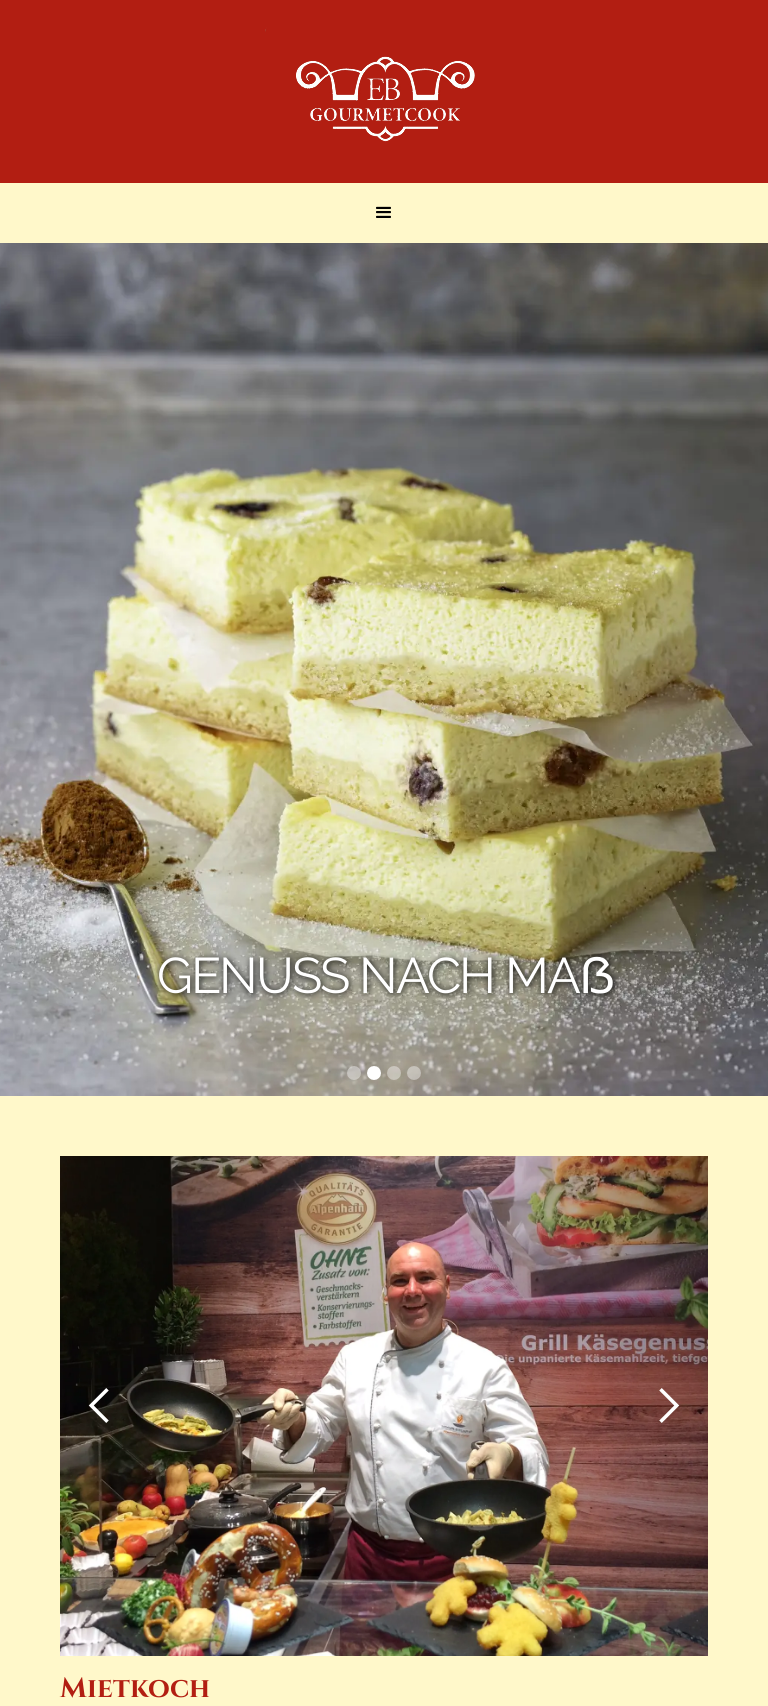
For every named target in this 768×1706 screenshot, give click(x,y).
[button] (384, 213)
